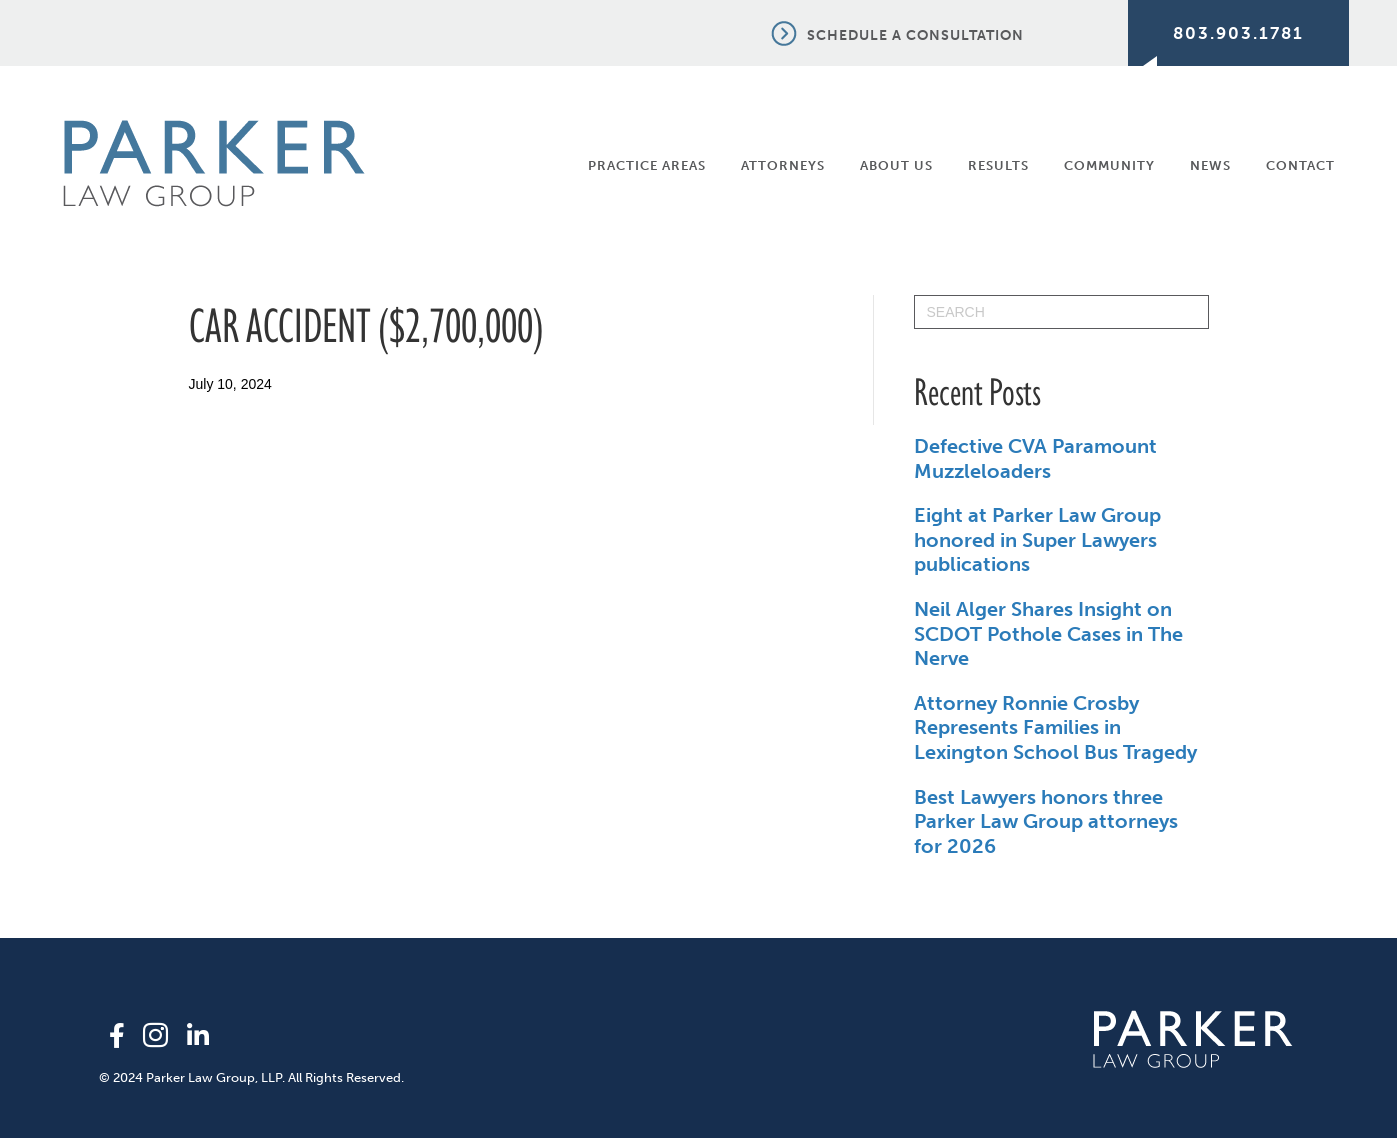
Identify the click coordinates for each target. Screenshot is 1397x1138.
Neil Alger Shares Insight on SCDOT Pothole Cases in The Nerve (1048, 633)
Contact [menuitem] (1300, 165)
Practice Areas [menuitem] (647, 165)
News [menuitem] (1210, 165)
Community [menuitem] (1109, 165)
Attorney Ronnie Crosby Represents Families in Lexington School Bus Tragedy (1055, 727)
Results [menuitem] (998, 165)
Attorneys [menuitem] (783, 165)
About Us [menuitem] (896, 165)
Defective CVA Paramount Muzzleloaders (1035, 458)
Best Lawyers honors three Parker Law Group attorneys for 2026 (1046, 821)
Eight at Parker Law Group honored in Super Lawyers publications (1037, 539)
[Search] (1061, 312)
